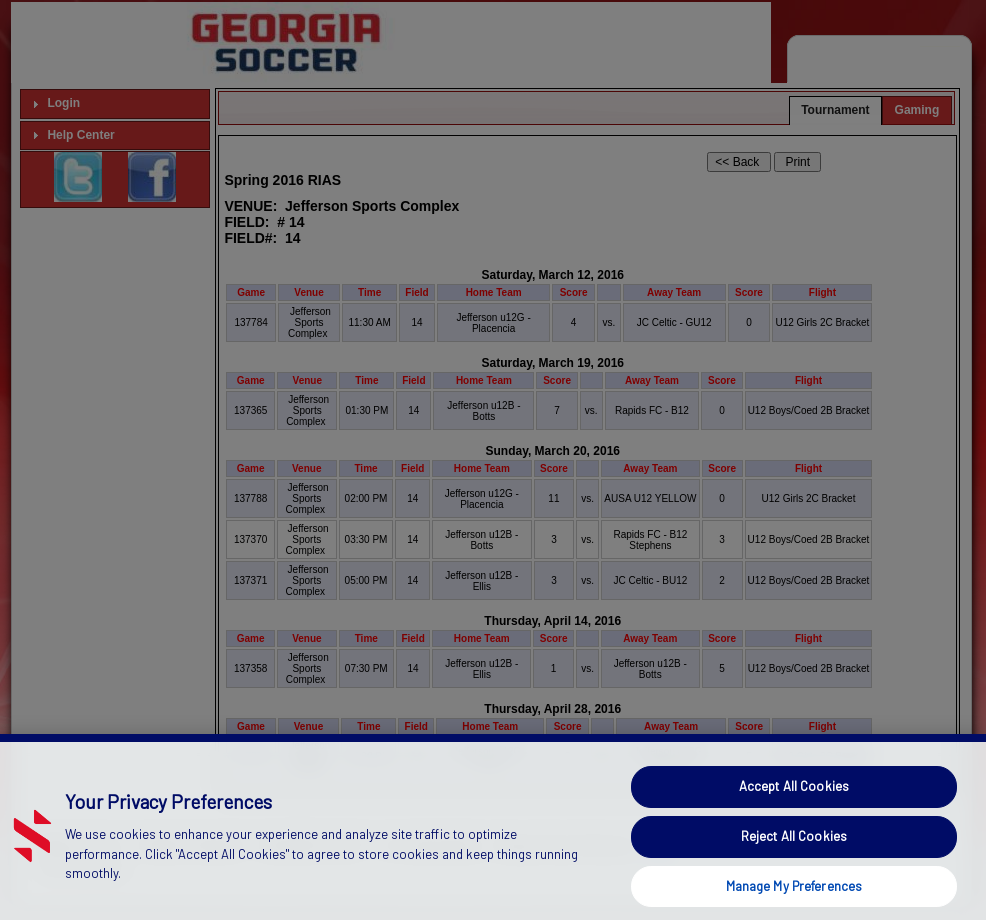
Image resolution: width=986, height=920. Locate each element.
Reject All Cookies (794, 867)
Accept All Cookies (794, 818)
